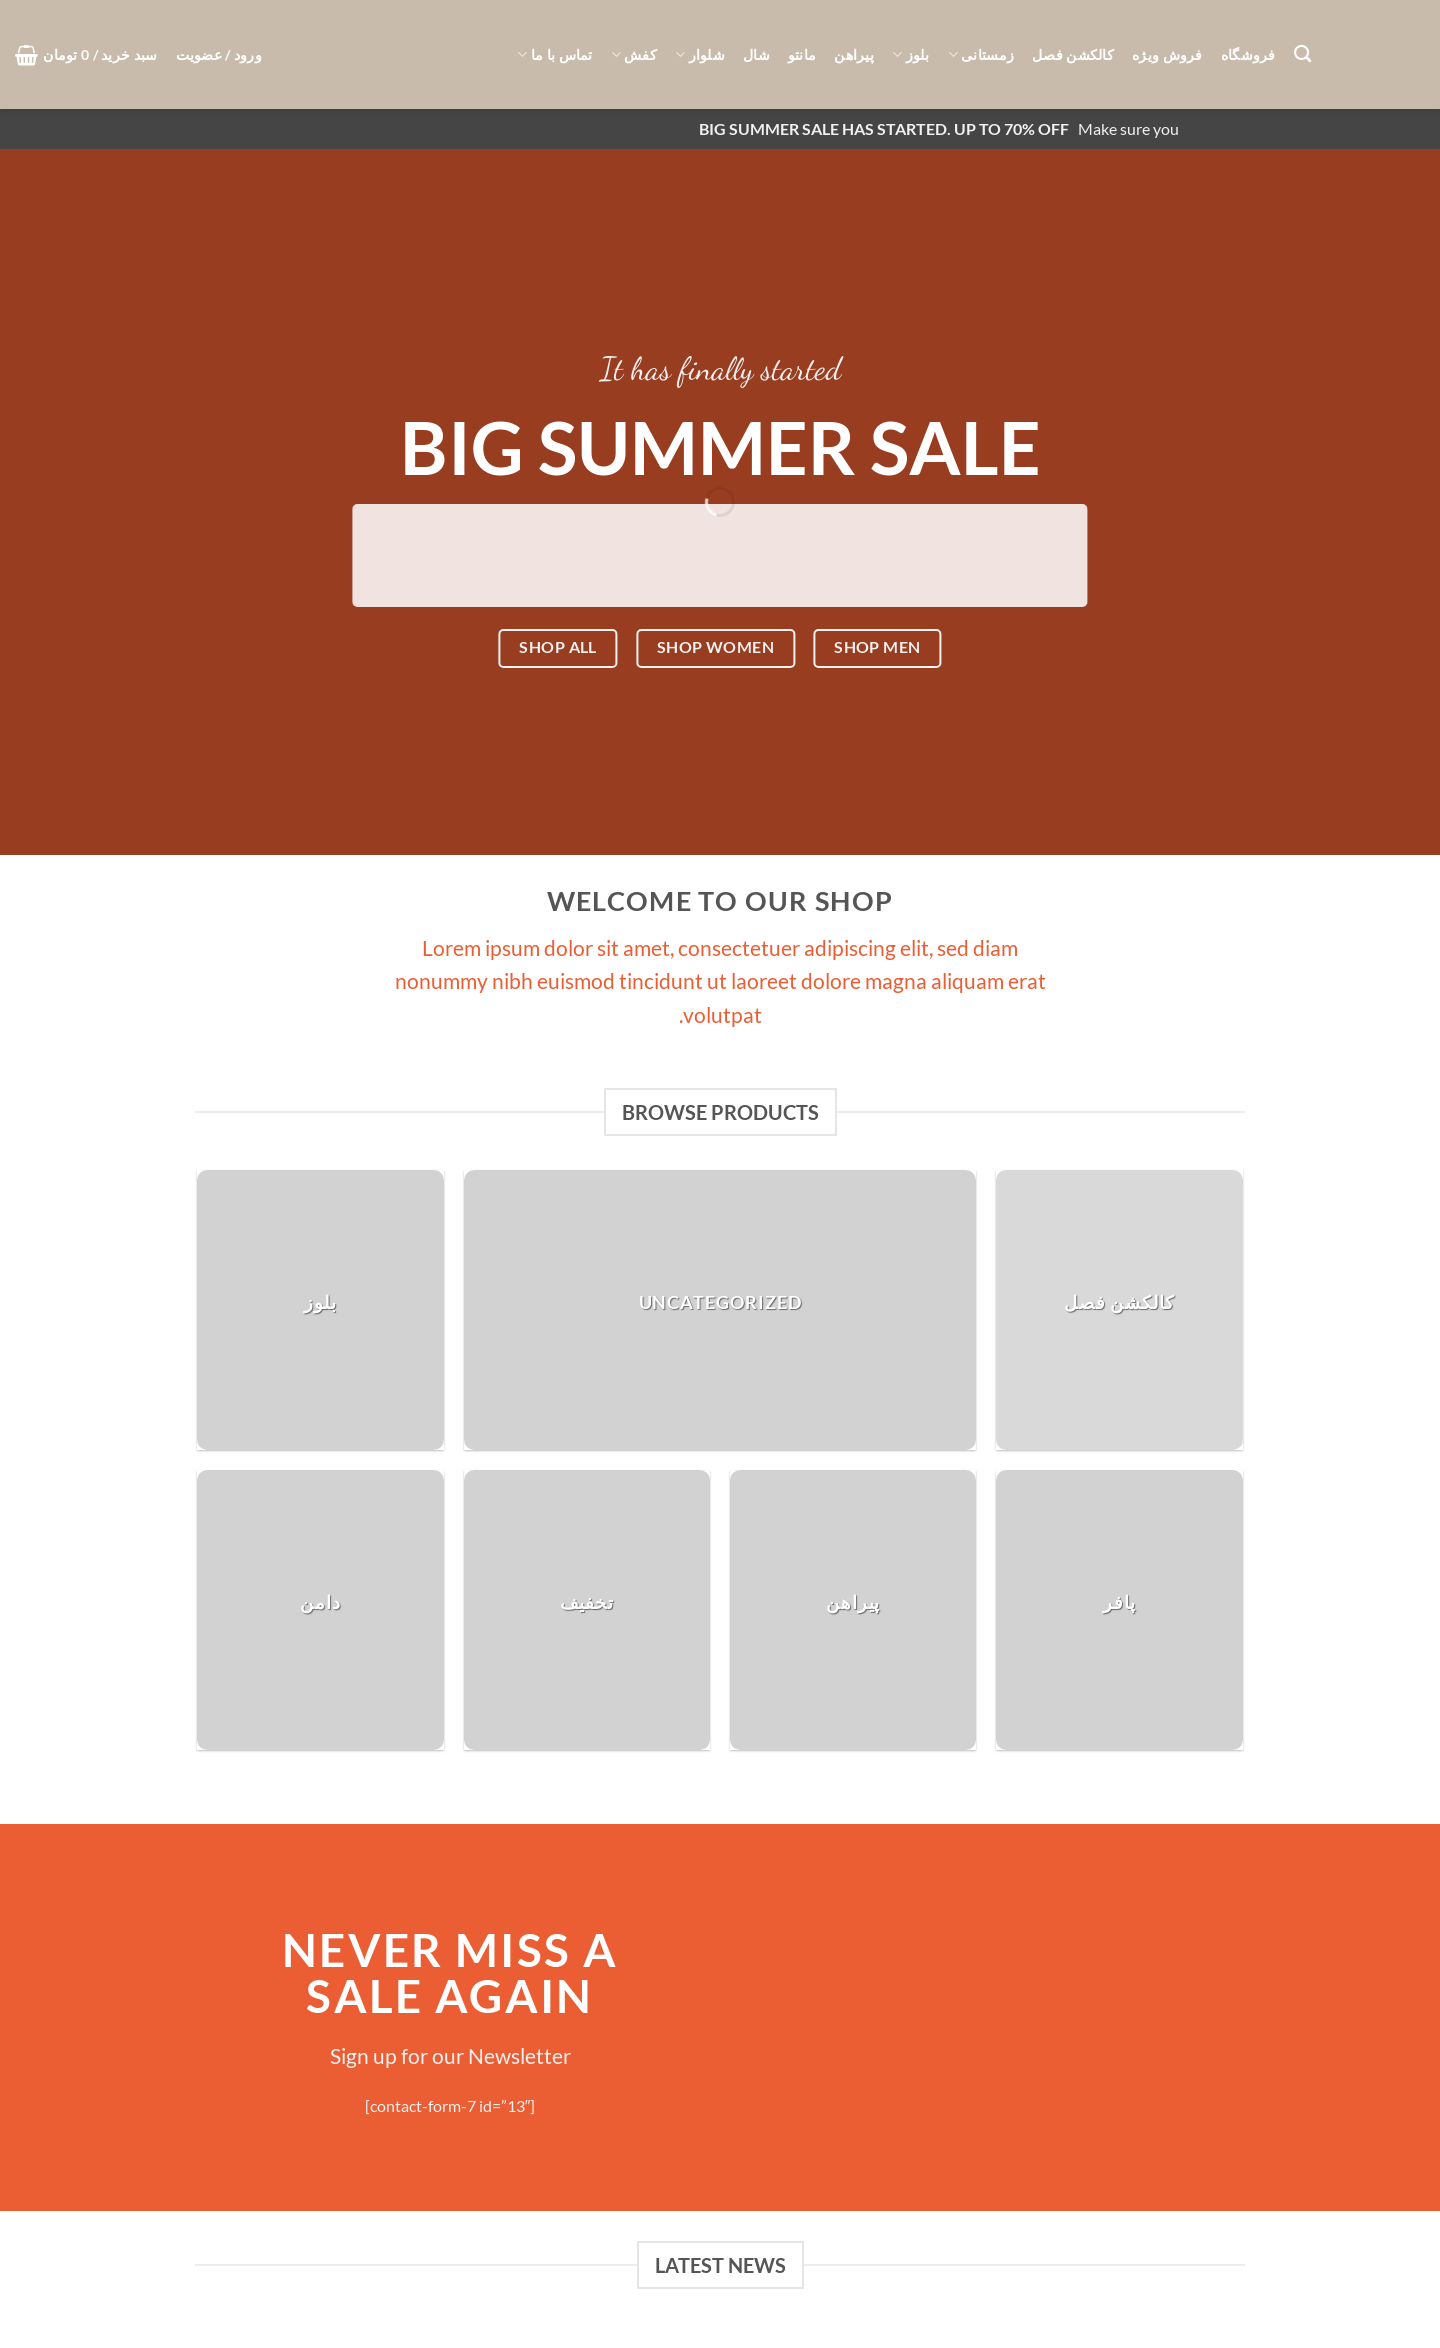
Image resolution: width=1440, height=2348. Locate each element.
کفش (634, 54)
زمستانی (981, 54)
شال (756, 54)
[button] (219, 55)
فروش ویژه (1167, 54)
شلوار (700, 54)
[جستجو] (1302, 54)
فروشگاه (1248, 54)
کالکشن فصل (1073, 54)
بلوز (911, 54)
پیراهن (854, 54)
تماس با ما (554, 54)
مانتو (802, 54)
